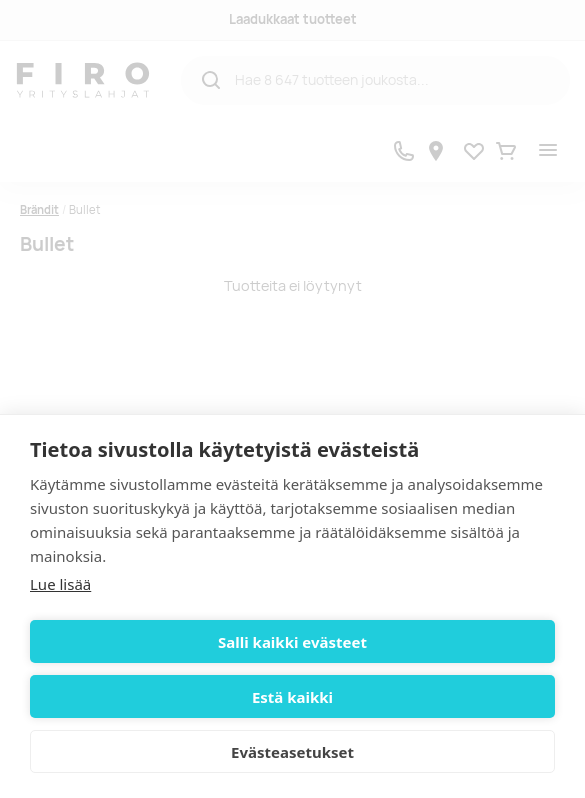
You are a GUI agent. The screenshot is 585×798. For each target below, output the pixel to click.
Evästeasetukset (292, 752)
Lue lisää (60, 584)
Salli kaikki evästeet (292, 642)
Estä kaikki (292, 697)
